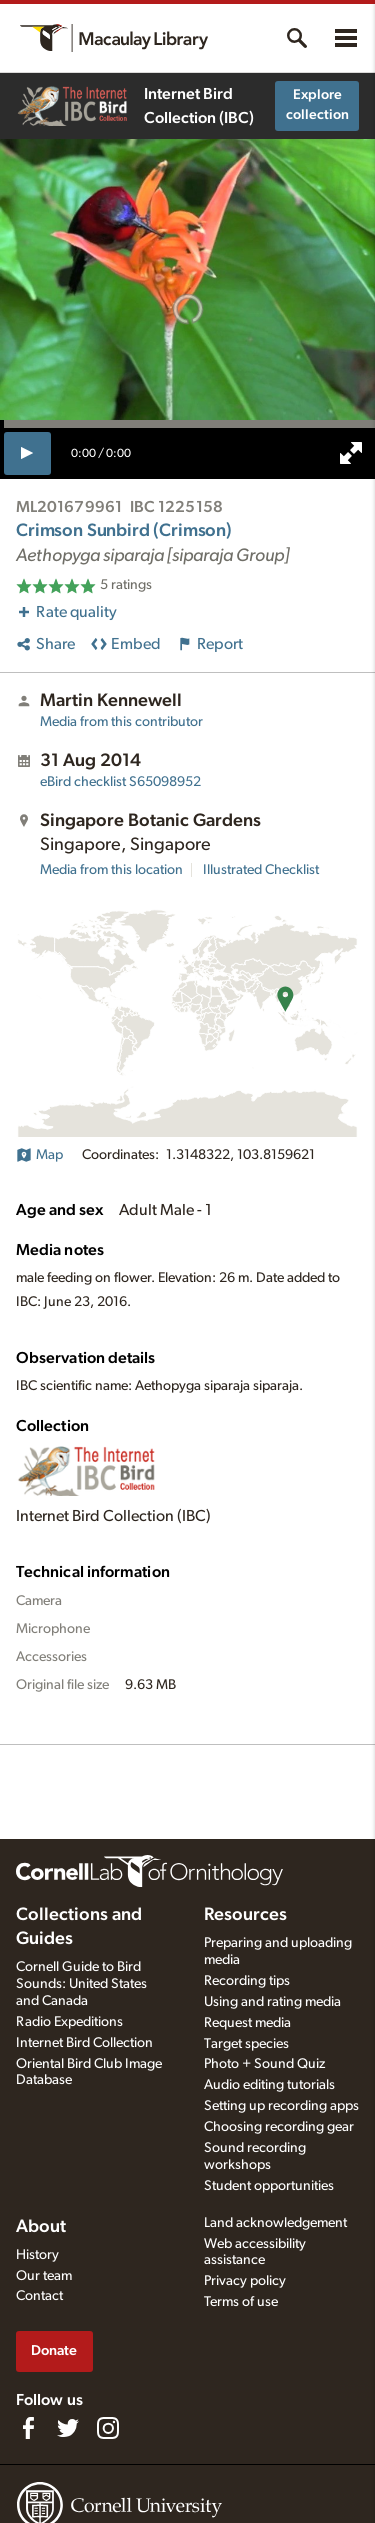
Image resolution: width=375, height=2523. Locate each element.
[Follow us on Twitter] (68, 2428)
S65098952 (120, 782)
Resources (245, 1915)
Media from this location (111, 870)
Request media (247, 2023)
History (37, 2255)
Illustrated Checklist (261, 870)
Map (39, 1155)
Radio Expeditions (69, 2022)
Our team (44, 2276)
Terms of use (241, 2302)
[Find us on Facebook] (28, 2428)
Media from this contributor (121, 722)
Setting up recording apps (281, 2106)
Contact (39, 2296)
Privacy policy (245, 2281)
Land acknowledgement (275, 2223)
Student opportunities (269, 2186)
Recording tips (247, 1981)
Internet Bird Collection (84, 2043)
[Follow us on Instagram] (108, 2428)
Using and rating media (272, 2002)
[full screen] (351, 453)
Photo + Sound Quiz (264, 2064)
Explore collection (317, 105)
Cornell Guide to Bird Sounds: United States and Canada (81, 1984)
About (41, 2227)
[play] (27, 453)
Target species (246, 2044)
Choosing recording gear (279, 2127)
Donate (54, 2350)
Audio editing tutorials (269, 2085)
